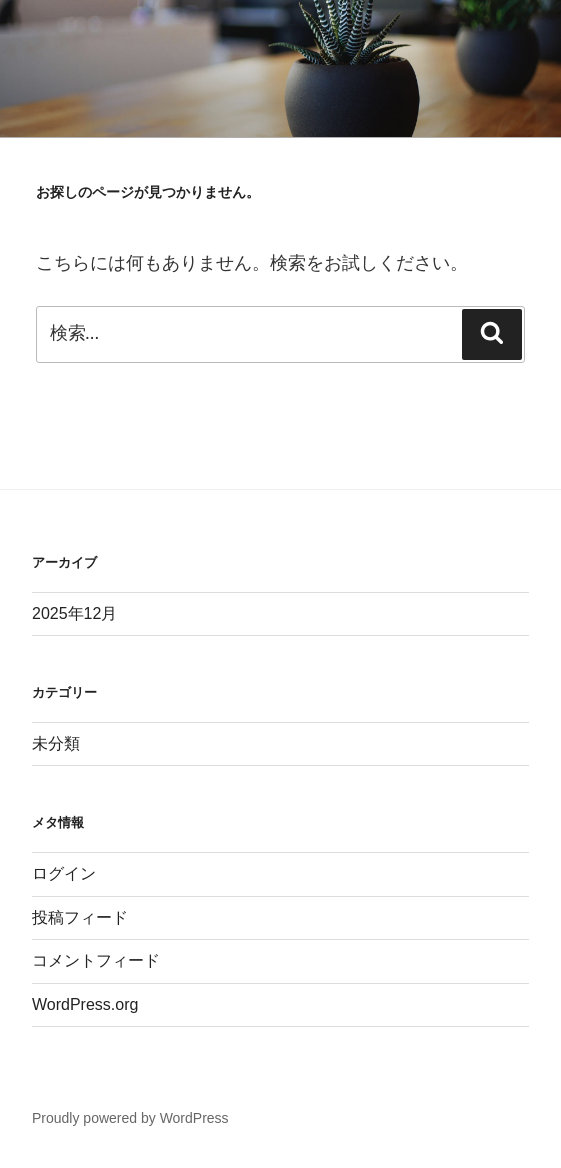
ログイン (64, 873)
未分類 (56, 743)
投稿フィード (80, 917)
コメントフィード (96, 960)
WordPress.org (85, 1004)
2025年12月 (74, 613)
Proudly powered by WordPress (130, 1118)
